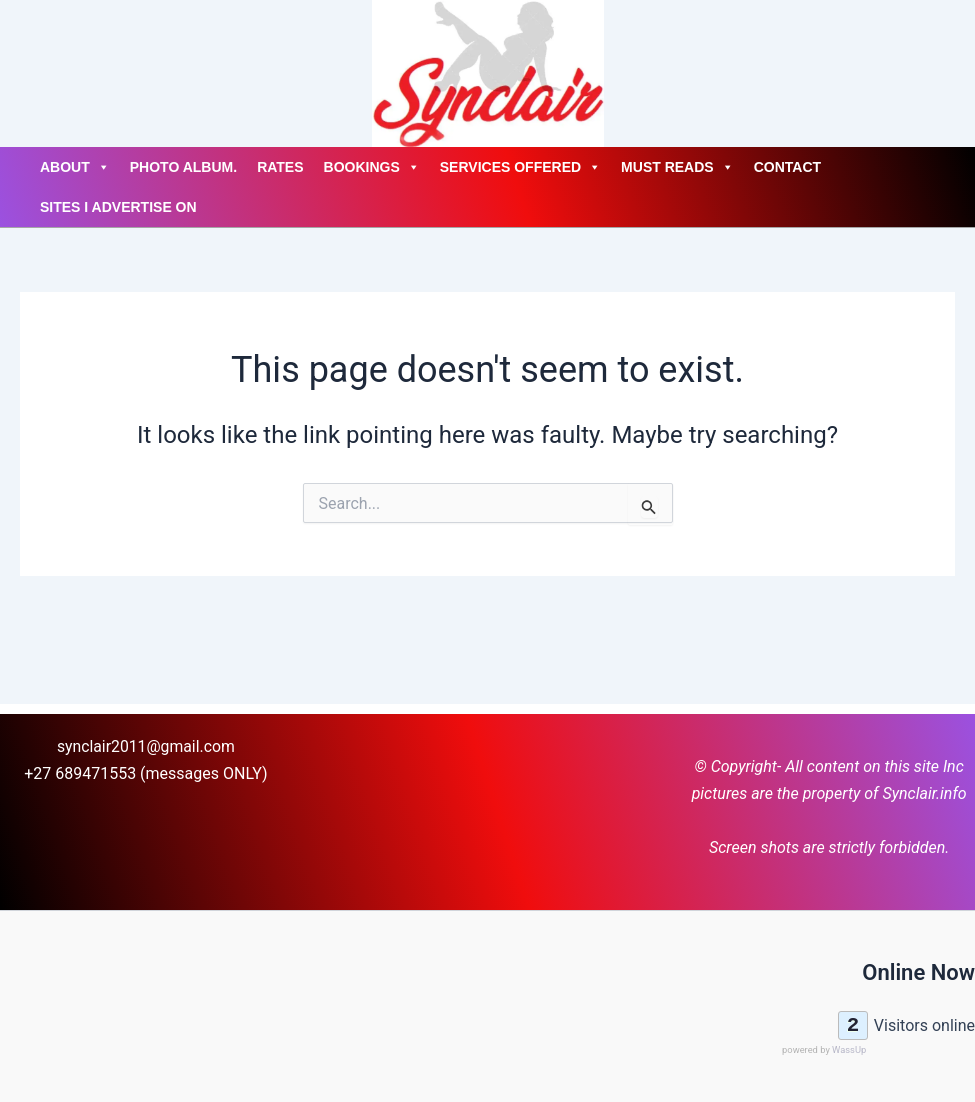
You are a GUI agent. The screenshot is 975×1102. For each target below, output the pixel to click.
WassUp (849, 1049)
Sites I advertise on (118, 207)
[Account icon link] (20, 73)
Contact (787, 167)
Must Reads (677, 167)
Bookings (372, 167)
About (75, 167)
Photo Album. (183, 167)
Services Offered (520, 167)
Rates (280, 167)
